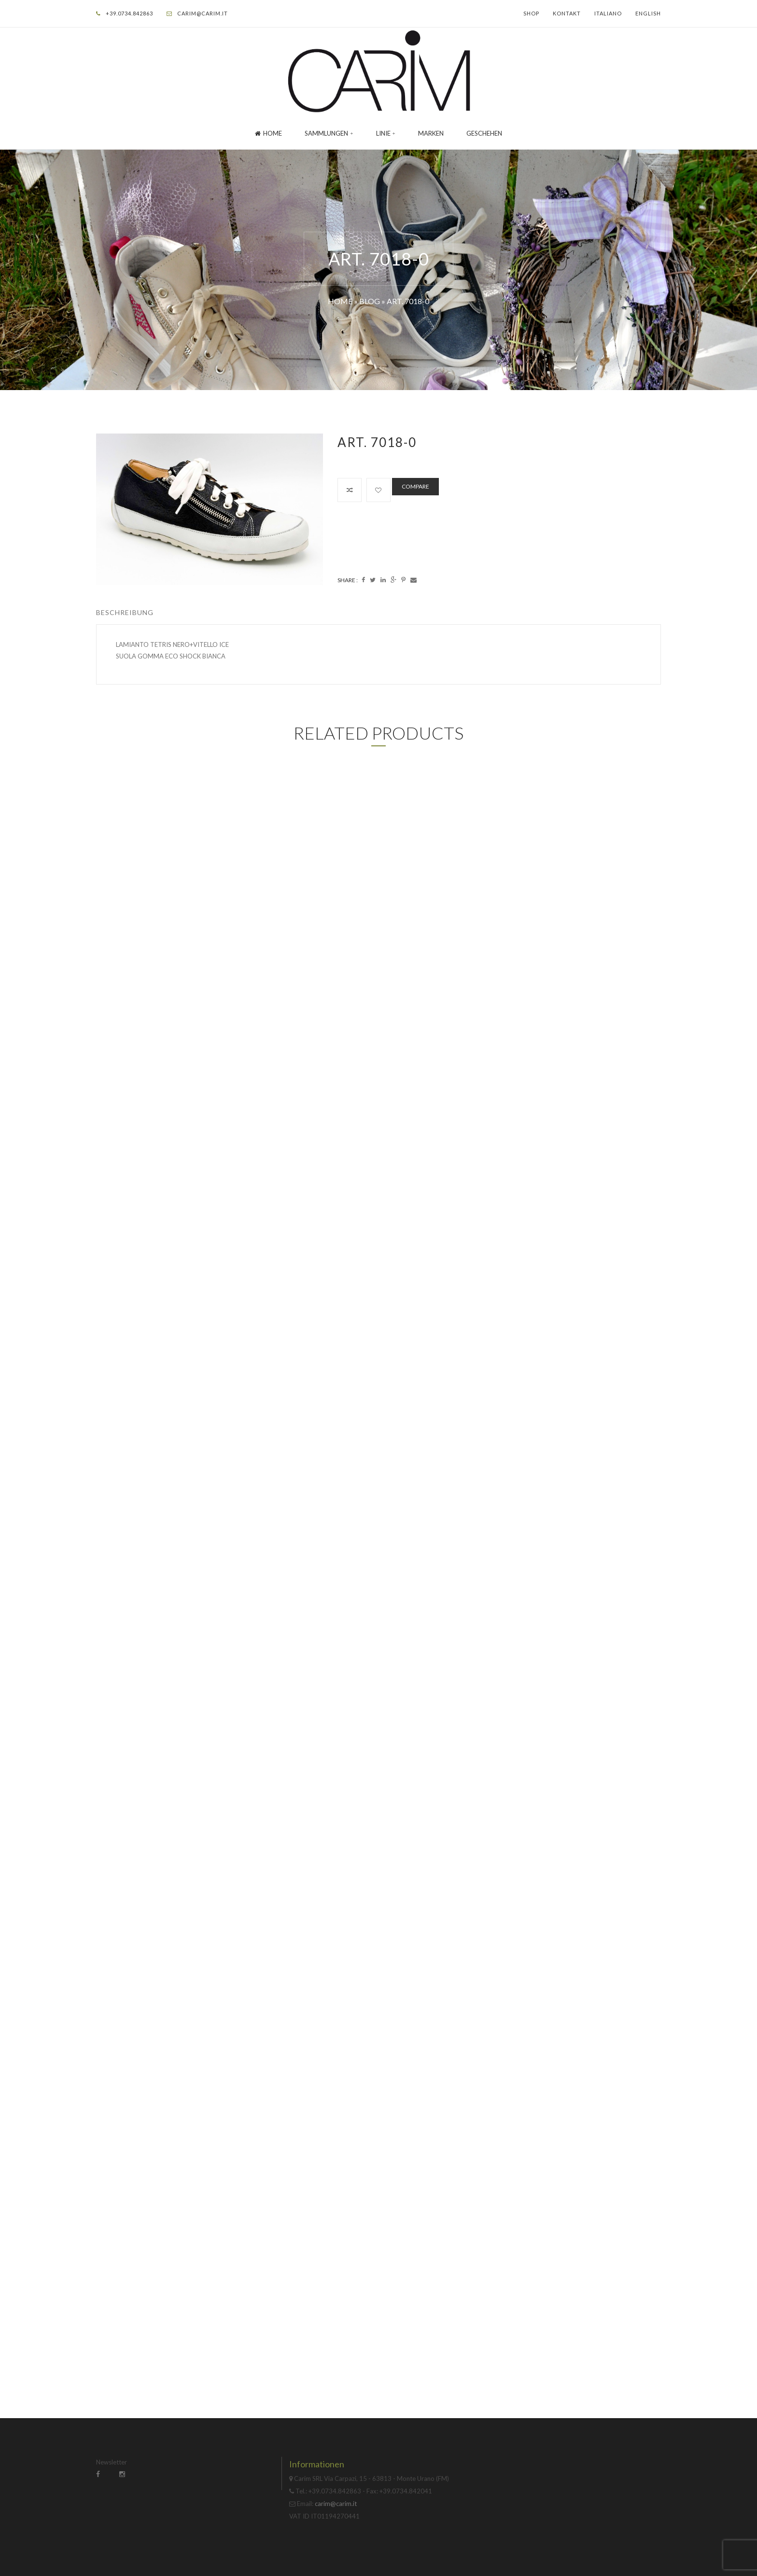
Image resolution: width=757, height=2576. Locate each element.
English (648, 13)
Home (268, 133)
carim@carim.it (202, 13)
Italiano (608, 13)
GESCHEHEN (484, 133)
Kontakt (567, 13)
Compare (415, 486)
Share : (347, 580)
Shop (531, 13)
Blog (369, 301)
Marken (431, 133)
